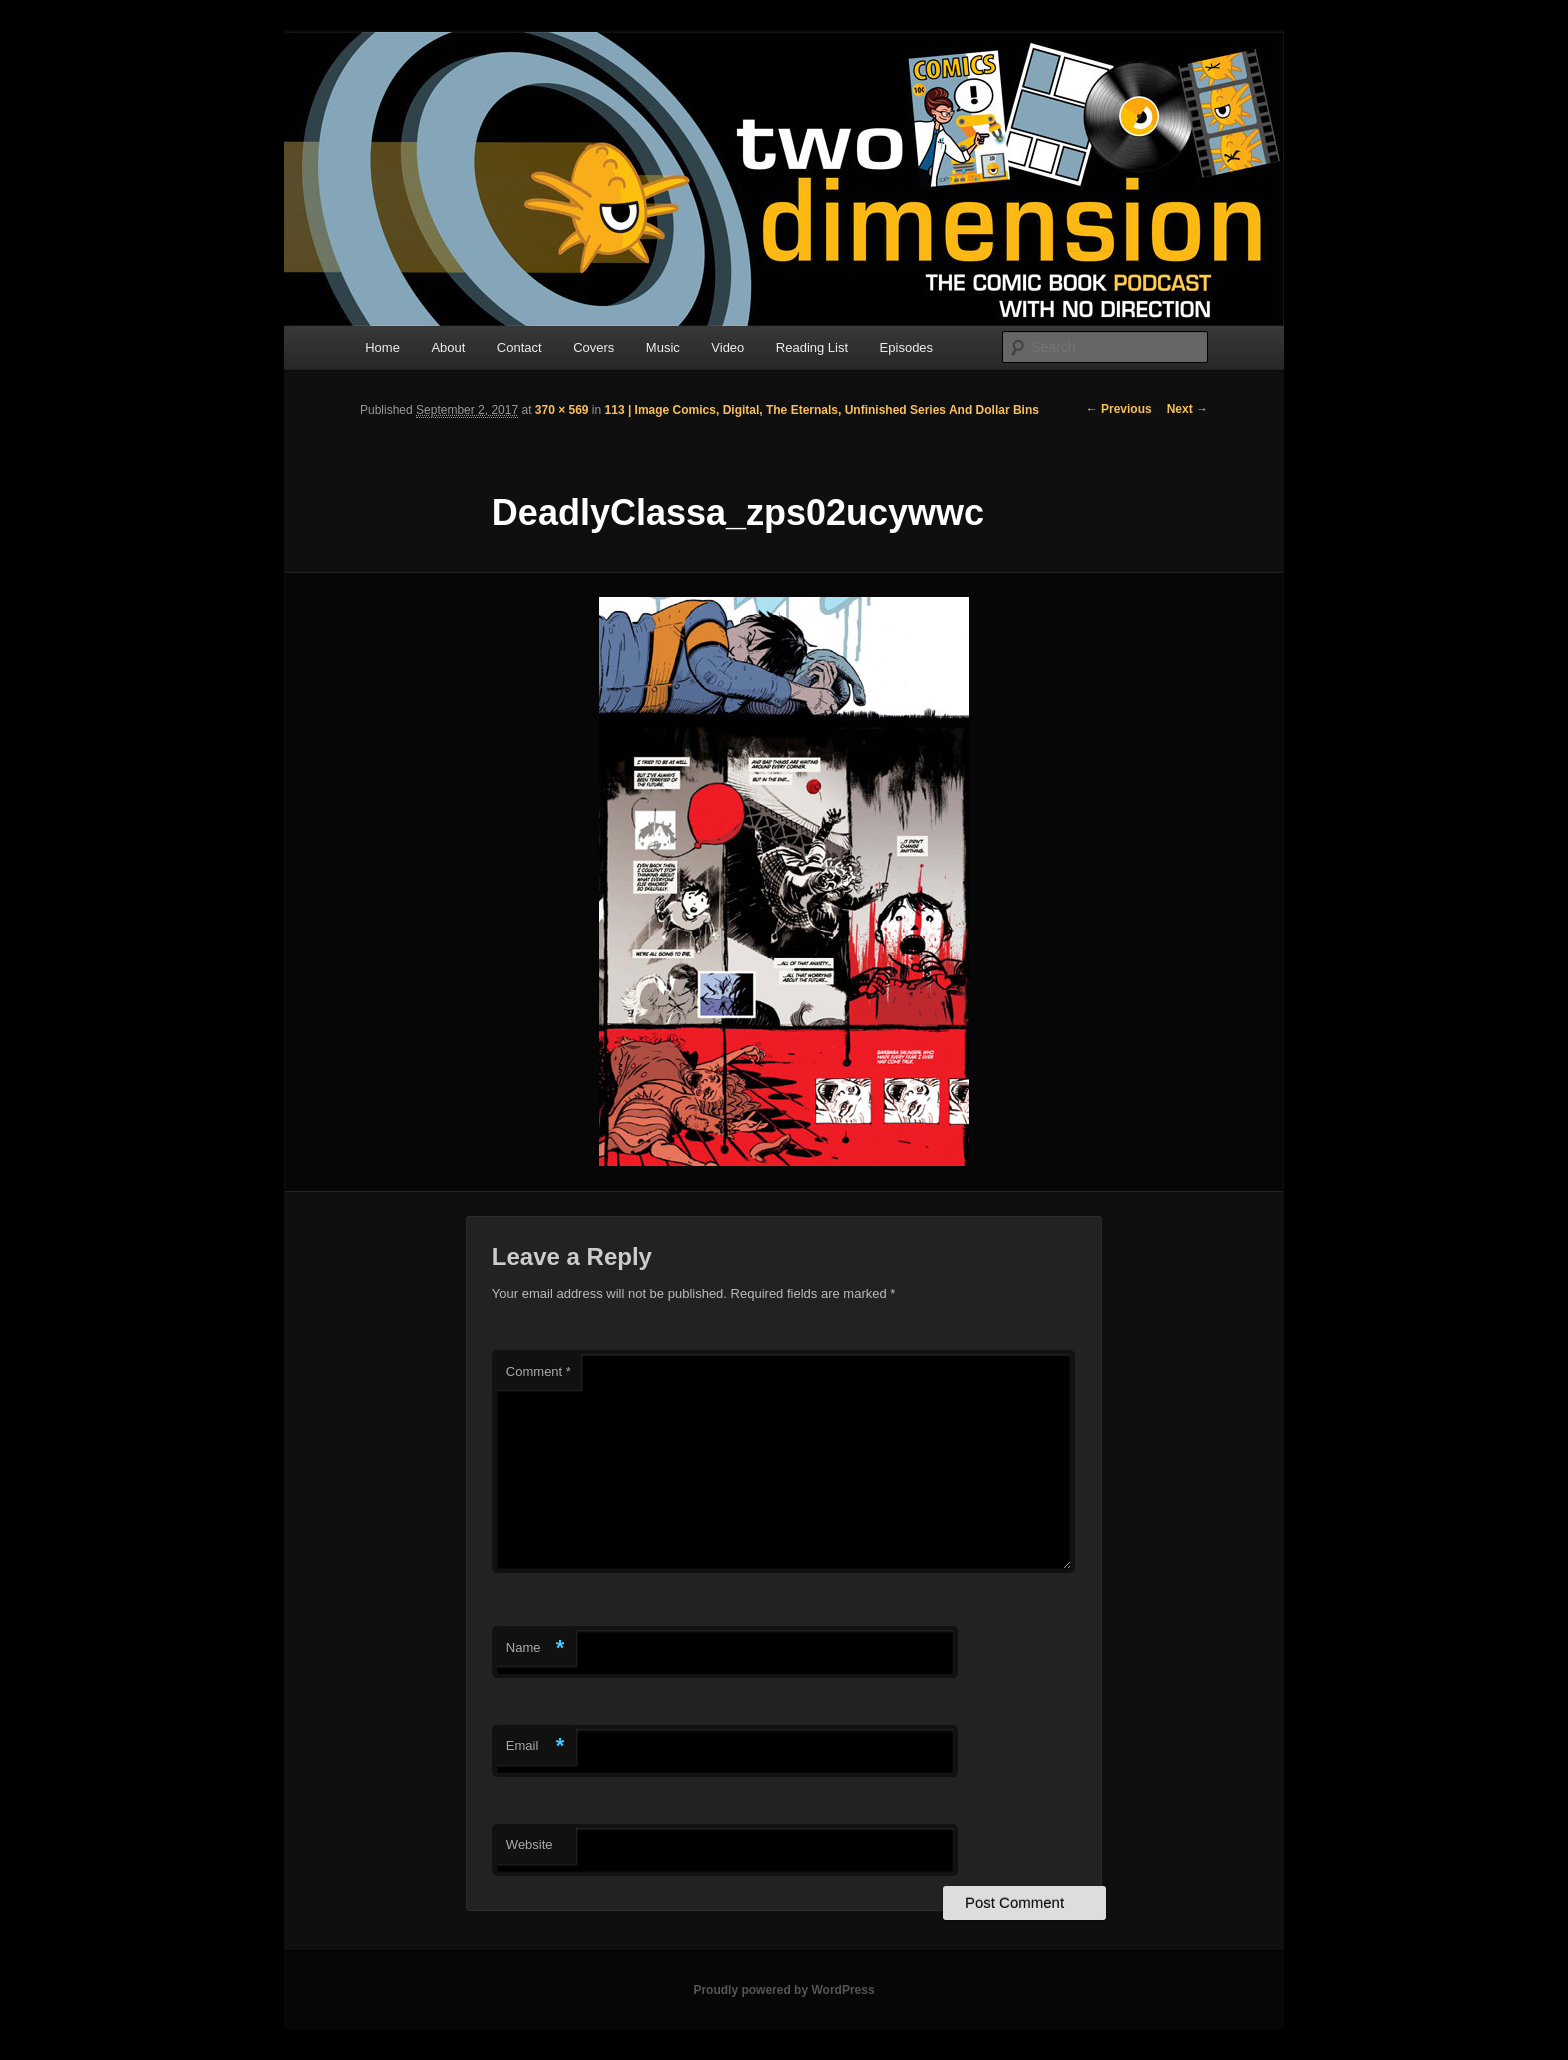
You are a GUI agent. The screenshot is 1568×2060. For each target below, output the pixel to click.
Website (529, 1844)
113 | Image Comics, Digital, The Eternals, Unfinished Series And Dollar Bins (822, 410)
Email (535, 1746)
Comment (538, 1371)
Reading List (812, 347)
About (448, 347)
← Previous (1119, 409)
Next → (1187, 409)
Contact (519, 347)
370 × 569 (562, 410)
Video (727, 347)
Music (663, 347)
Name (535, 1648)
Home (382, 347)
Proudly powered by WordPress (783, 1990)
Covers (593, 347)
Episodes (906, 347)
